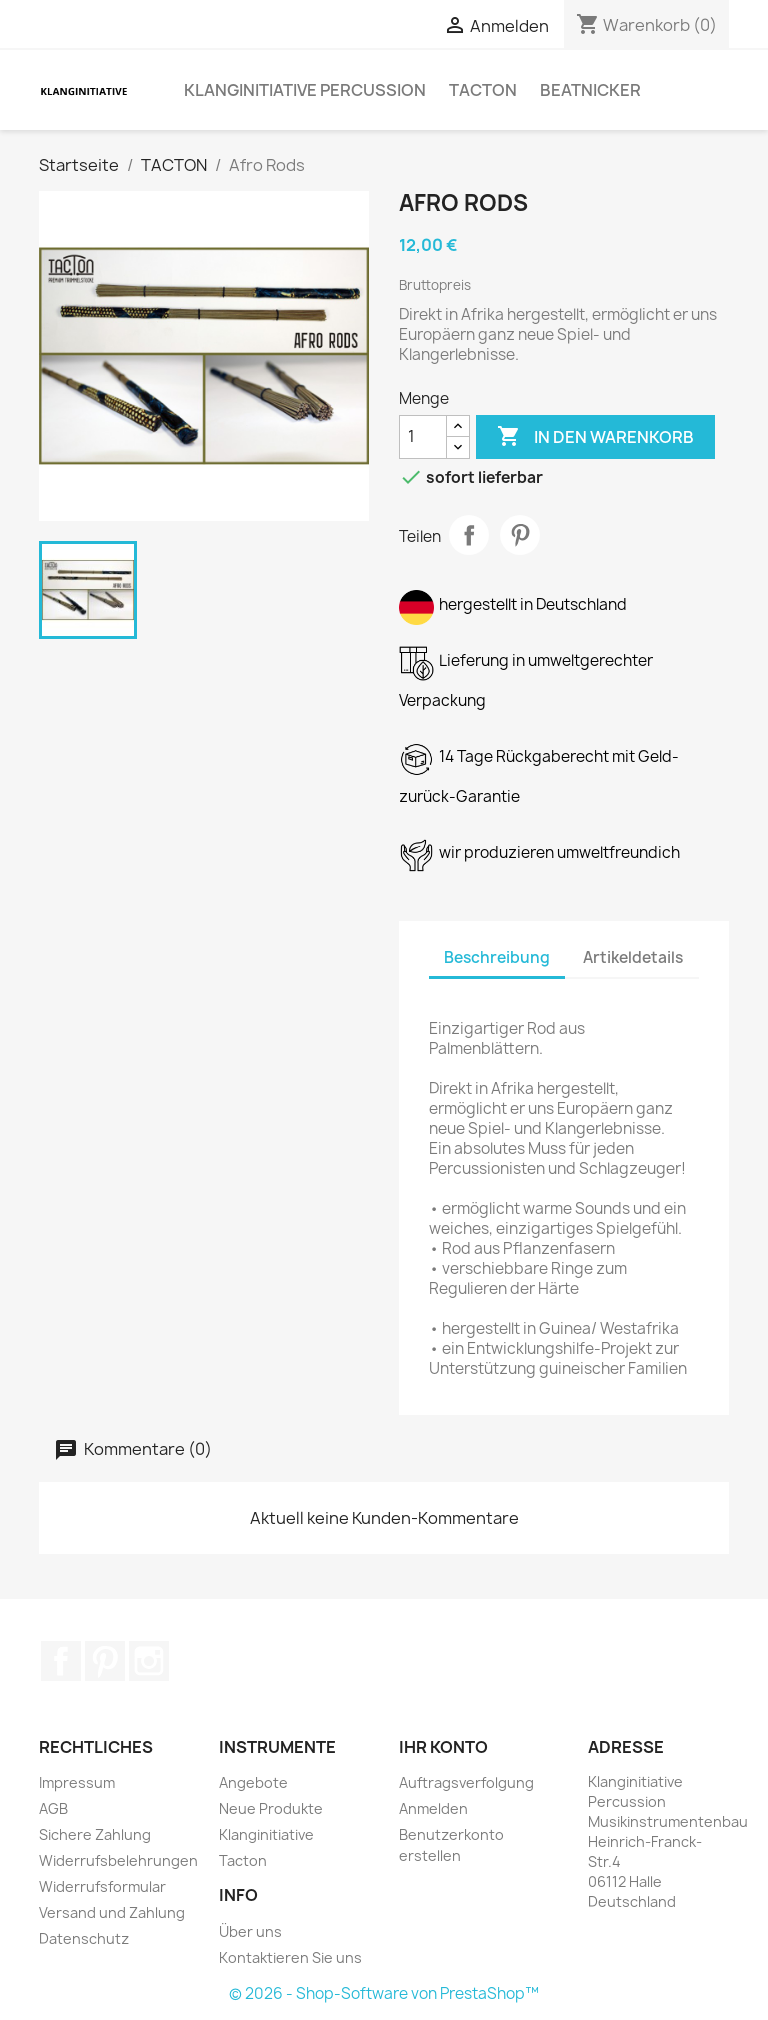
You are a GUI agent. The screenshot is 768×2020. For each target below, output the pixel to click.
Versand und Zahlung (112, 1912)
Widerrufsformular (102, 1886)
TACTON (483, 90)
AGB (53, 1808)
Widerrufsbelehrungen (118, 1860)
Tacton (243, 1860)
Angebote (253, 1782)
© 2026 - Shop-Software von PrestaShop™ (384, 1993)
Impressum (77, 1782)
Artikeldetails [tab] (633, 957)
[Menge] (423, 437)
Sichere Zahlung (95, 1834)
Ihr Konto (443, 1747)
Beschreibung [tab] (497, 957)
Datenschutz (84, 1938)
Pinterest (520, 535)
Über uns (250, 1931)
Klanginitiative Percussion (305, 90)
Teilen (469, 535)
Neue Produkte (271, 1808)
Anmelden (433, 1808)
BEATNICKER (590, 90)
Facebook (61, 1661)
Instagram (149, 1661)
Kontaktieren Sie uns (290, 1957)
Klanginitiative (266, 1834)
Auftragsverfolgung (466, 1782)
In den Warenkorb (595, 437)
